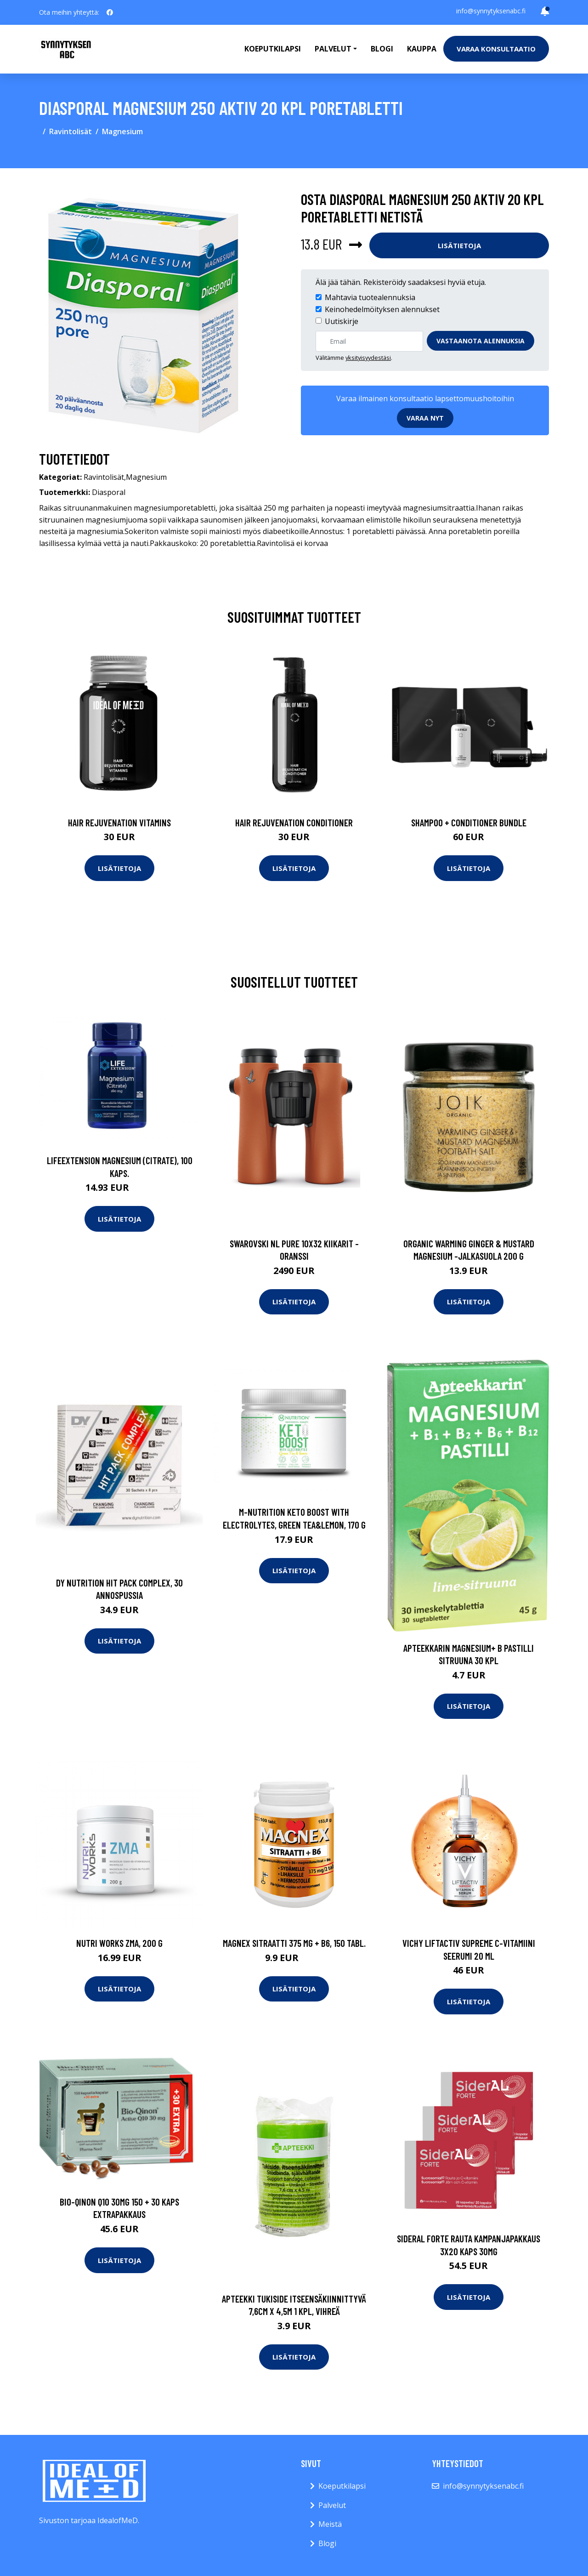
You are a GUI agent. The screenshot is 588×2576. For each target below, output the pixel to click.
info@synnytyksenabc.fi (491, 10)
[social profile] (110, 12)
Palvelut (332, 2505)
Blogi (382, 49)
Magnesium (122, 131)
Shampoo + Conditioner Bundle (468, 822)
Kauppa (421, 49)
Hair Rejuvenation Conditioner (294, 822)
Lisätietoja (459, 245)
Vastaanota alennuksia (480, 340)
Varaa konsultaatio (496, 48)
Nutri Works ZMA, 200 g (119, 1943)
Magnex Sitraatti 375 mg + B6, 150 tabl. (294, 1943)
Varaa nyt (425, 418)
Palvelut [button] (333, 49)
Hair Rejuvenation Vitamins (119, 822)
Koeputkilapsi (272, 49)
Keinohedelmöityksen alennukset (382, 309)
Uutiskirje (341, 321)
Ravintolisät (70, 131)
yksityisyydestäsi (368, 357)
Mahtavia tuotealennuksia (370, 297)
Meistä (330, 2524)
